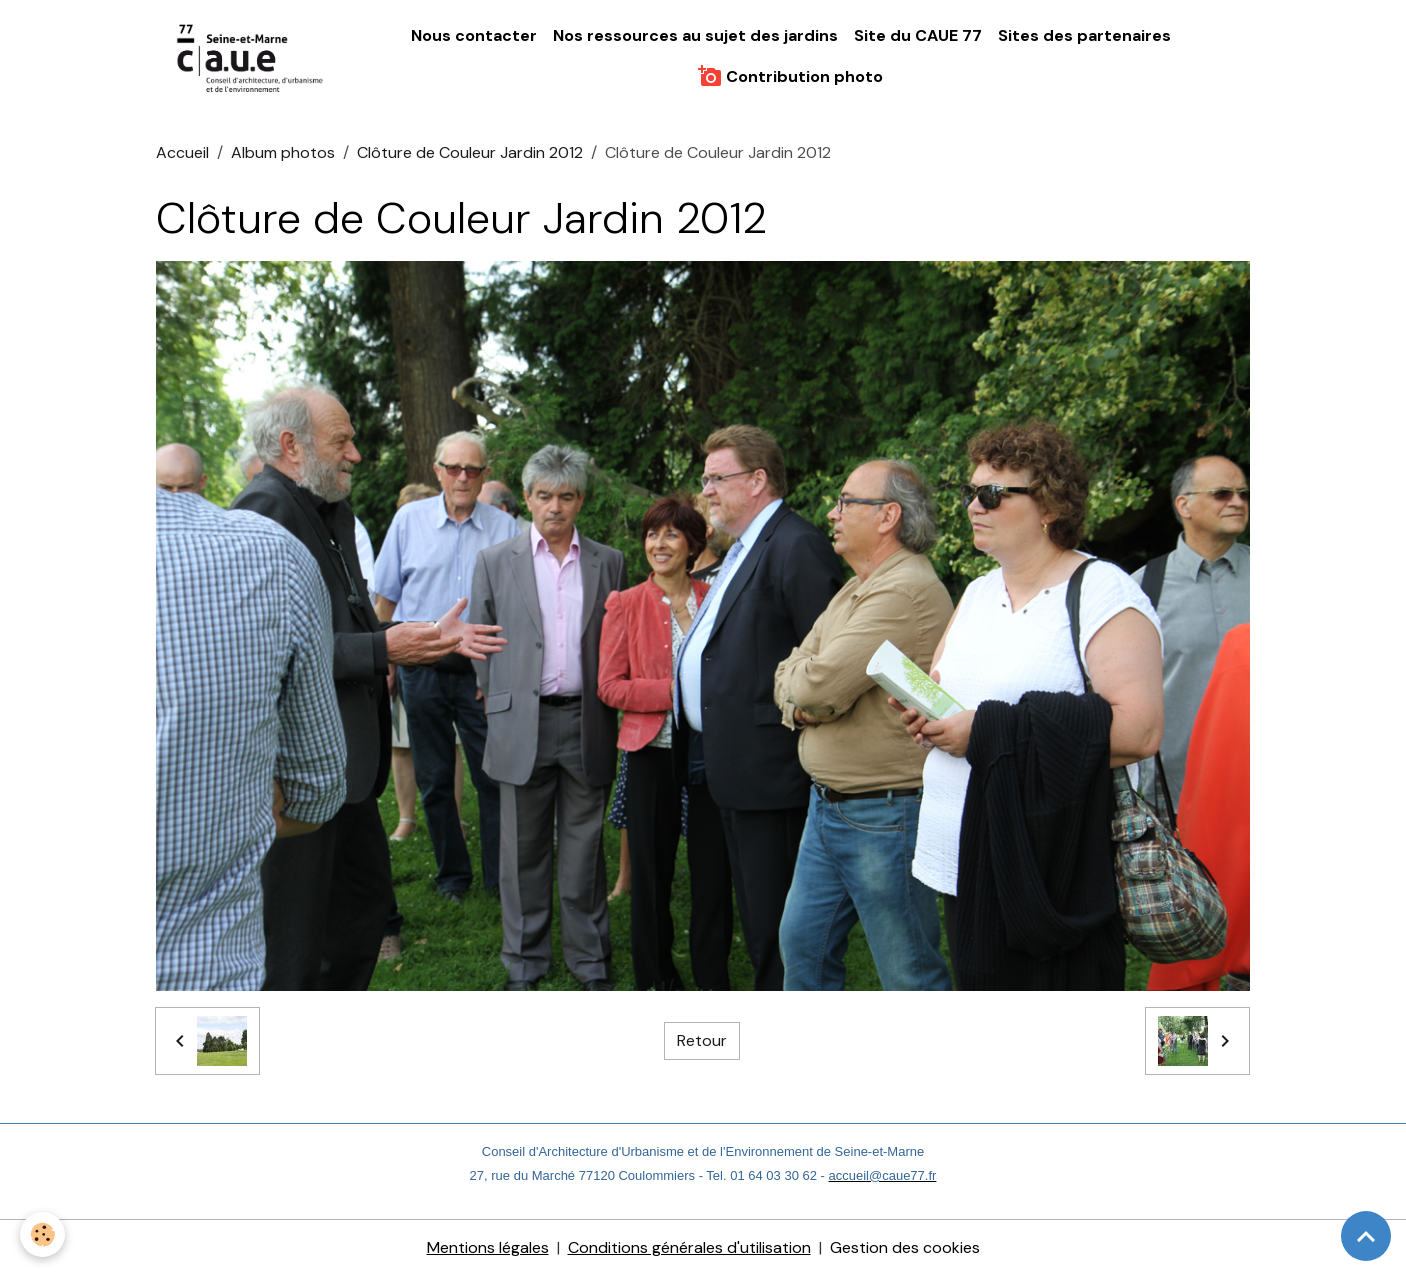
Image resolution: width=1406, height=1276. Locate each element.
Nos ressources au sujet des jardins (695, 35)
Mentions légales (488, 1247)
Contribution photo (790, 76)
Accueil (182, 152)
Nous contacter (474, 35)
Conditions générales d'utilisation (689, 1247)
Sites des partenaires (1084, 35)
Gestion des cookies (905, 1247)
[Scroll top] (1366, 1236)
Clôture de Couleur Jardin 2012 (470, 152)
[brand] (251, 56)
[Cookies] (42, 1234)
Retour (702, 1040)
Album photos (283, 152)
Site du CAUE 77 (918, 35)
